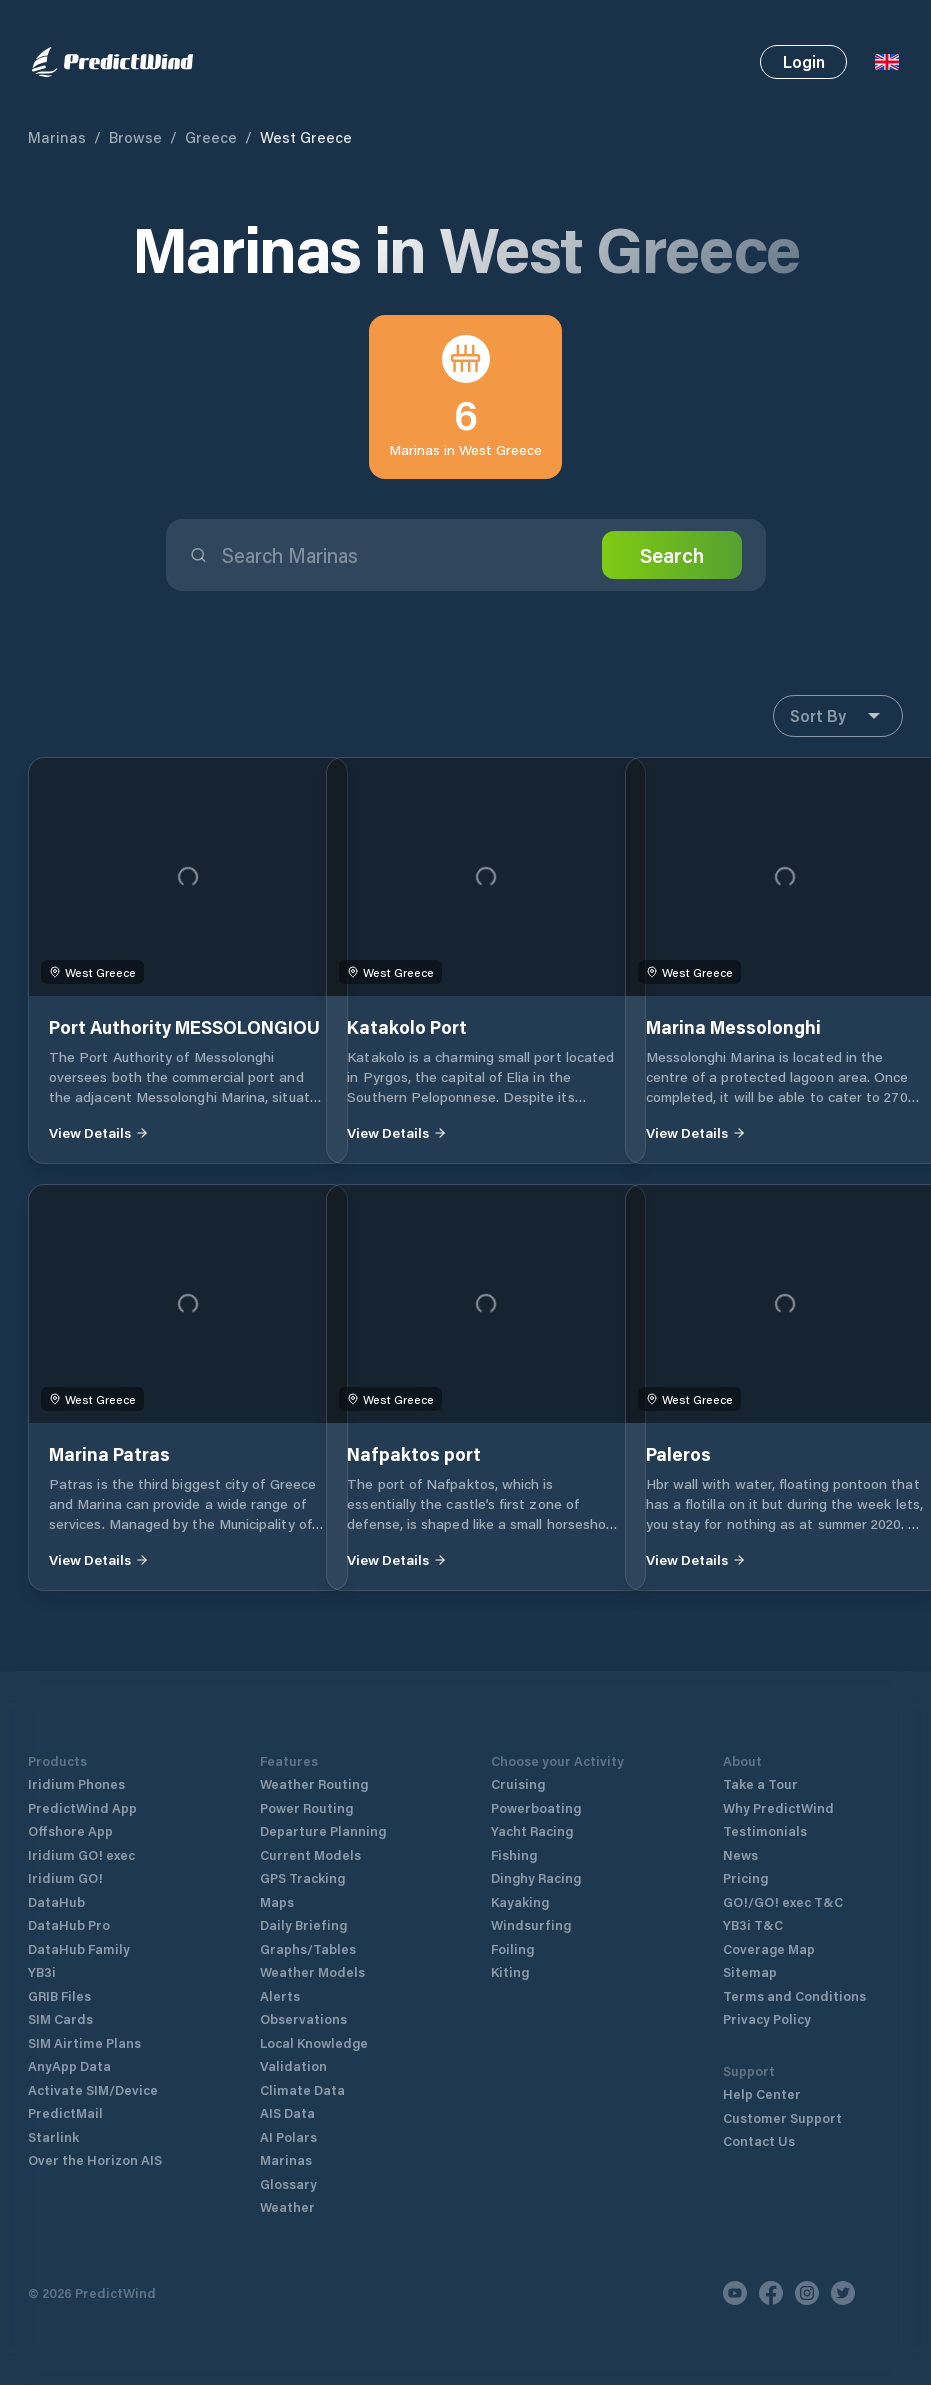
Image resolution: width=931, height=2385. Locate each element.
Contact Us (759, 2140)
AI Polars (288, 2136)
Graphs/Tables (308, 1948)
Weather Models (312, 1971)
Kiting (510, 1971)
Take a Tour (760, 1783)
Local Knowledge (314, 2042)
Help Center (762, 2093)
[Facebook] (771, 2293)
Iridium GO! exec (81, 1854)
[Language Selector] (887, 62)
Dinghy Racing (536, 1877)
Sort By (838, 716)
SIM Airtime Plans (84, 2042)
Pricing (745, 1877)
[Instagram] (807, 2293)
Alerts (280, 1995)
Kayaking (520, 1901)
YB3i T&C (753, 1924)
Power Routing (306, 1807)
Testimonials (765, 1830)
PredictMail (65, 2112)
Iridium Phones (76, 1783)
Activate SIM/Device (93, 2089)
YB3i (42, 1971)
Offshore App (70, 1830)
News (740, 1854)
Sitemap (750, 1971)
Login (804, 61)
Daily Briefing (303, 1924)
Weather (287, 2206)
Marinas (57, 137)
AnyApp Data (69, 2065)
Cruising (518, 1783)
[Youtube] (735, 2293)
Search (672, 555)
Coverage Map (769, 1948)
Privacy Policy (767, 2018)
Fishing (514, 1854)
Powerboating (536, 1807)
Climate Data (302, 2089)
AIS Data (287, 2112)
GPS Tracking (302, 1877)
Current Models (310, 1854)
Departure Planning (323, 1830)
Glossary (288, 2183)
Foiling (512, 1948)
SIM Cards (60, 2018)
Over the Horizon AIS (95, 2159)
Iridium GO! (65, 1877)
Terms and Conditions (794, 1995)
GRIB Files (59, 1995)
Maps (277, 1901)
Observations (303, 2018)
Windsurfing (531, 1924)
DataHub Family (79, 1948)
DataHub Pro (69, 1924)
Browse (135, 137)
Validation (293, 2065)
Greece (211, 137)
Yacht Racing (532, 1830)
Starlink (53, 2136)
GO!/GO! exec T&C (783, 1901)
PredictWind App (82, 1807)
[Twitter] (843, 2293)
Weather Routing (314, 1783)
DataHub (56, 1901)
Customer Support (782, 2117)
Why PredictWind (778, 1807)
